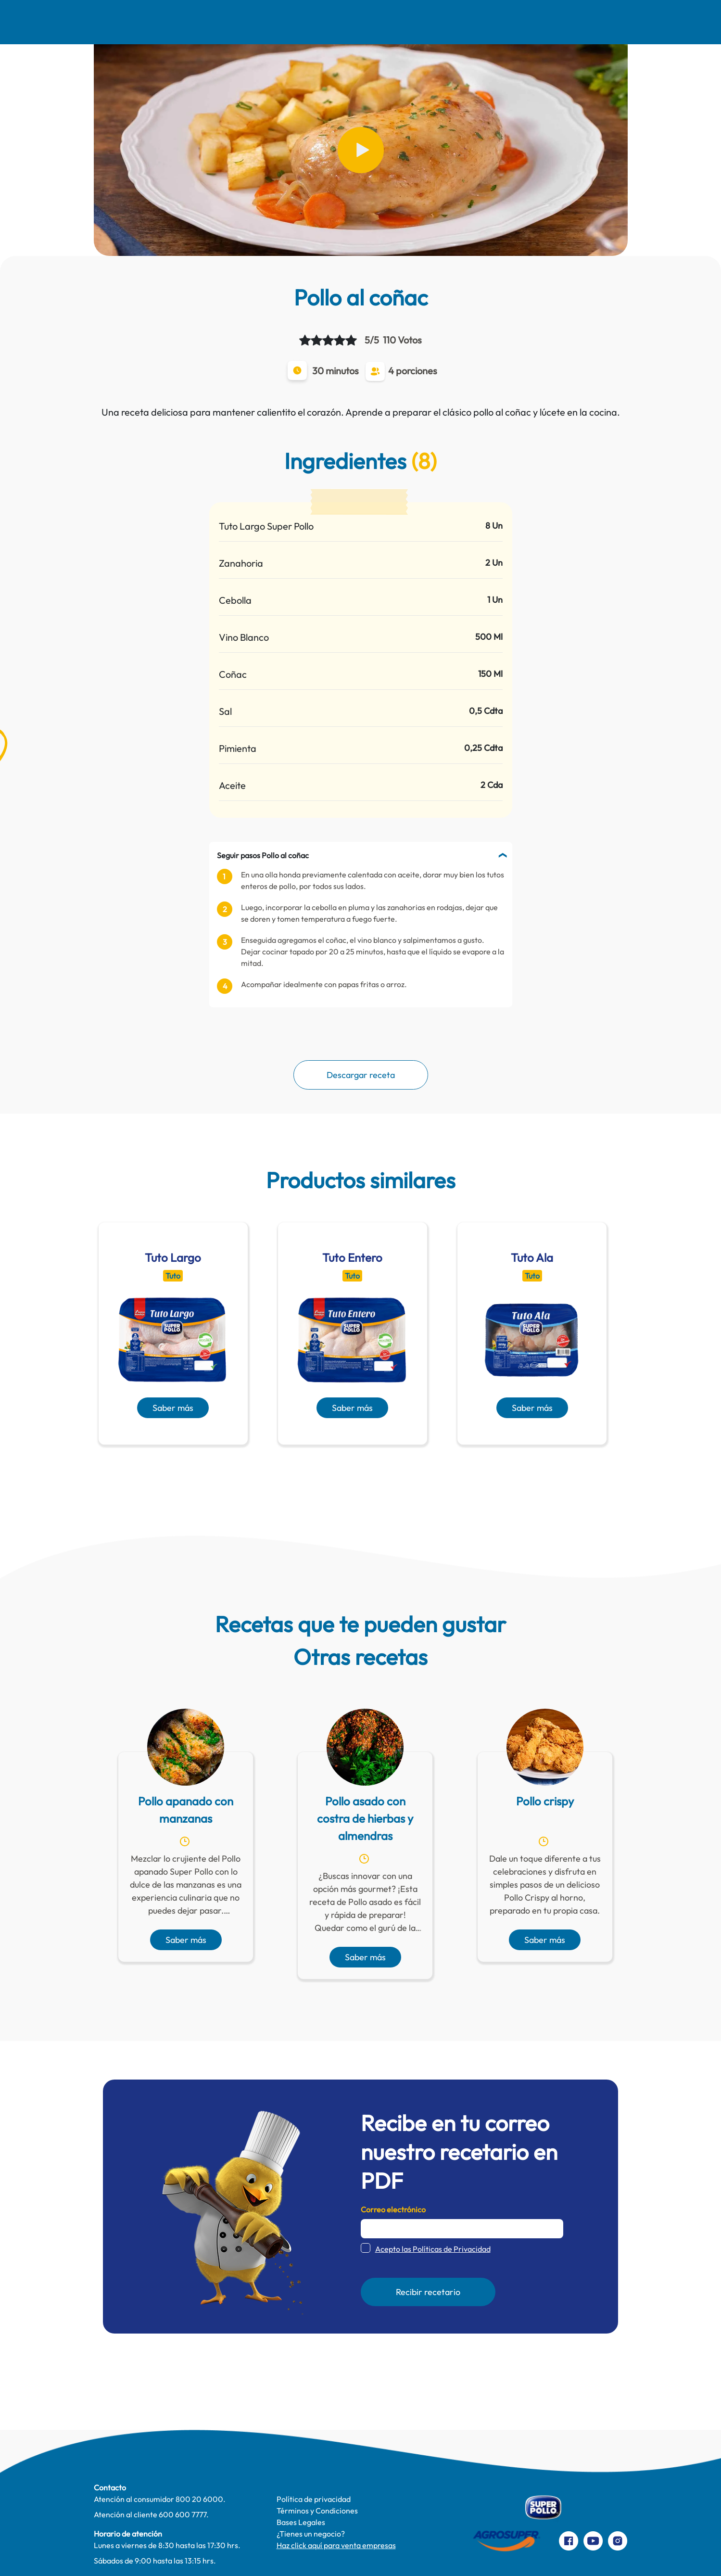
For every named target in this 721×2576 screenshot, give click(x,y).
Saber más (172, 1407)
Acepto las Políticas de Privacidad (433, 2249)
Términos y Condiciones (317, 2510)
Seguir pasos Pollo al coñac (263, 855)
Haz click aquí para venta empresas (336, 2545)
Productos (438, 22)
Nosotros (155, 22)
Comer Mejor (289, 22)
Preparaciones (581, 22)
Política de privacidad (314, 2499)
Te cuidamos (366, 22)
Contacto (506, 22)
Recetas (218, 22)
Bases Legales (301, 2522)
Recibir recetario (428, 2291)
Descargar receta (361, 1074)
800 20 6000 (199, 2499)
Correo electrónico (393, 2209)
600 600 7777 (182, 2514)
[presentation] (346, 1468)
